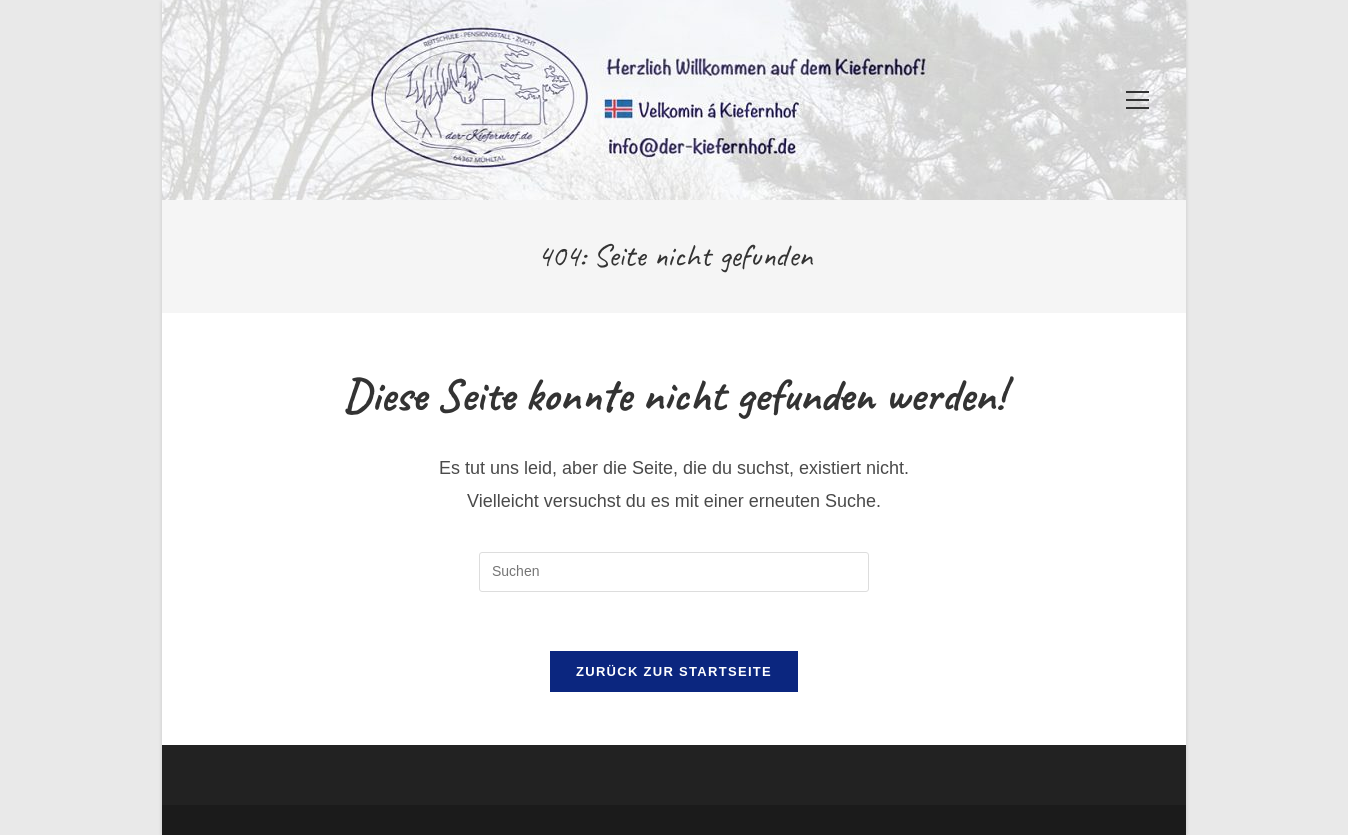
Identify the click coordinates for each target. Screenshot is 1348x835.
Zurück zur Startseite (674, 673)
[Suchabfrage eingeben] (674, 572)
